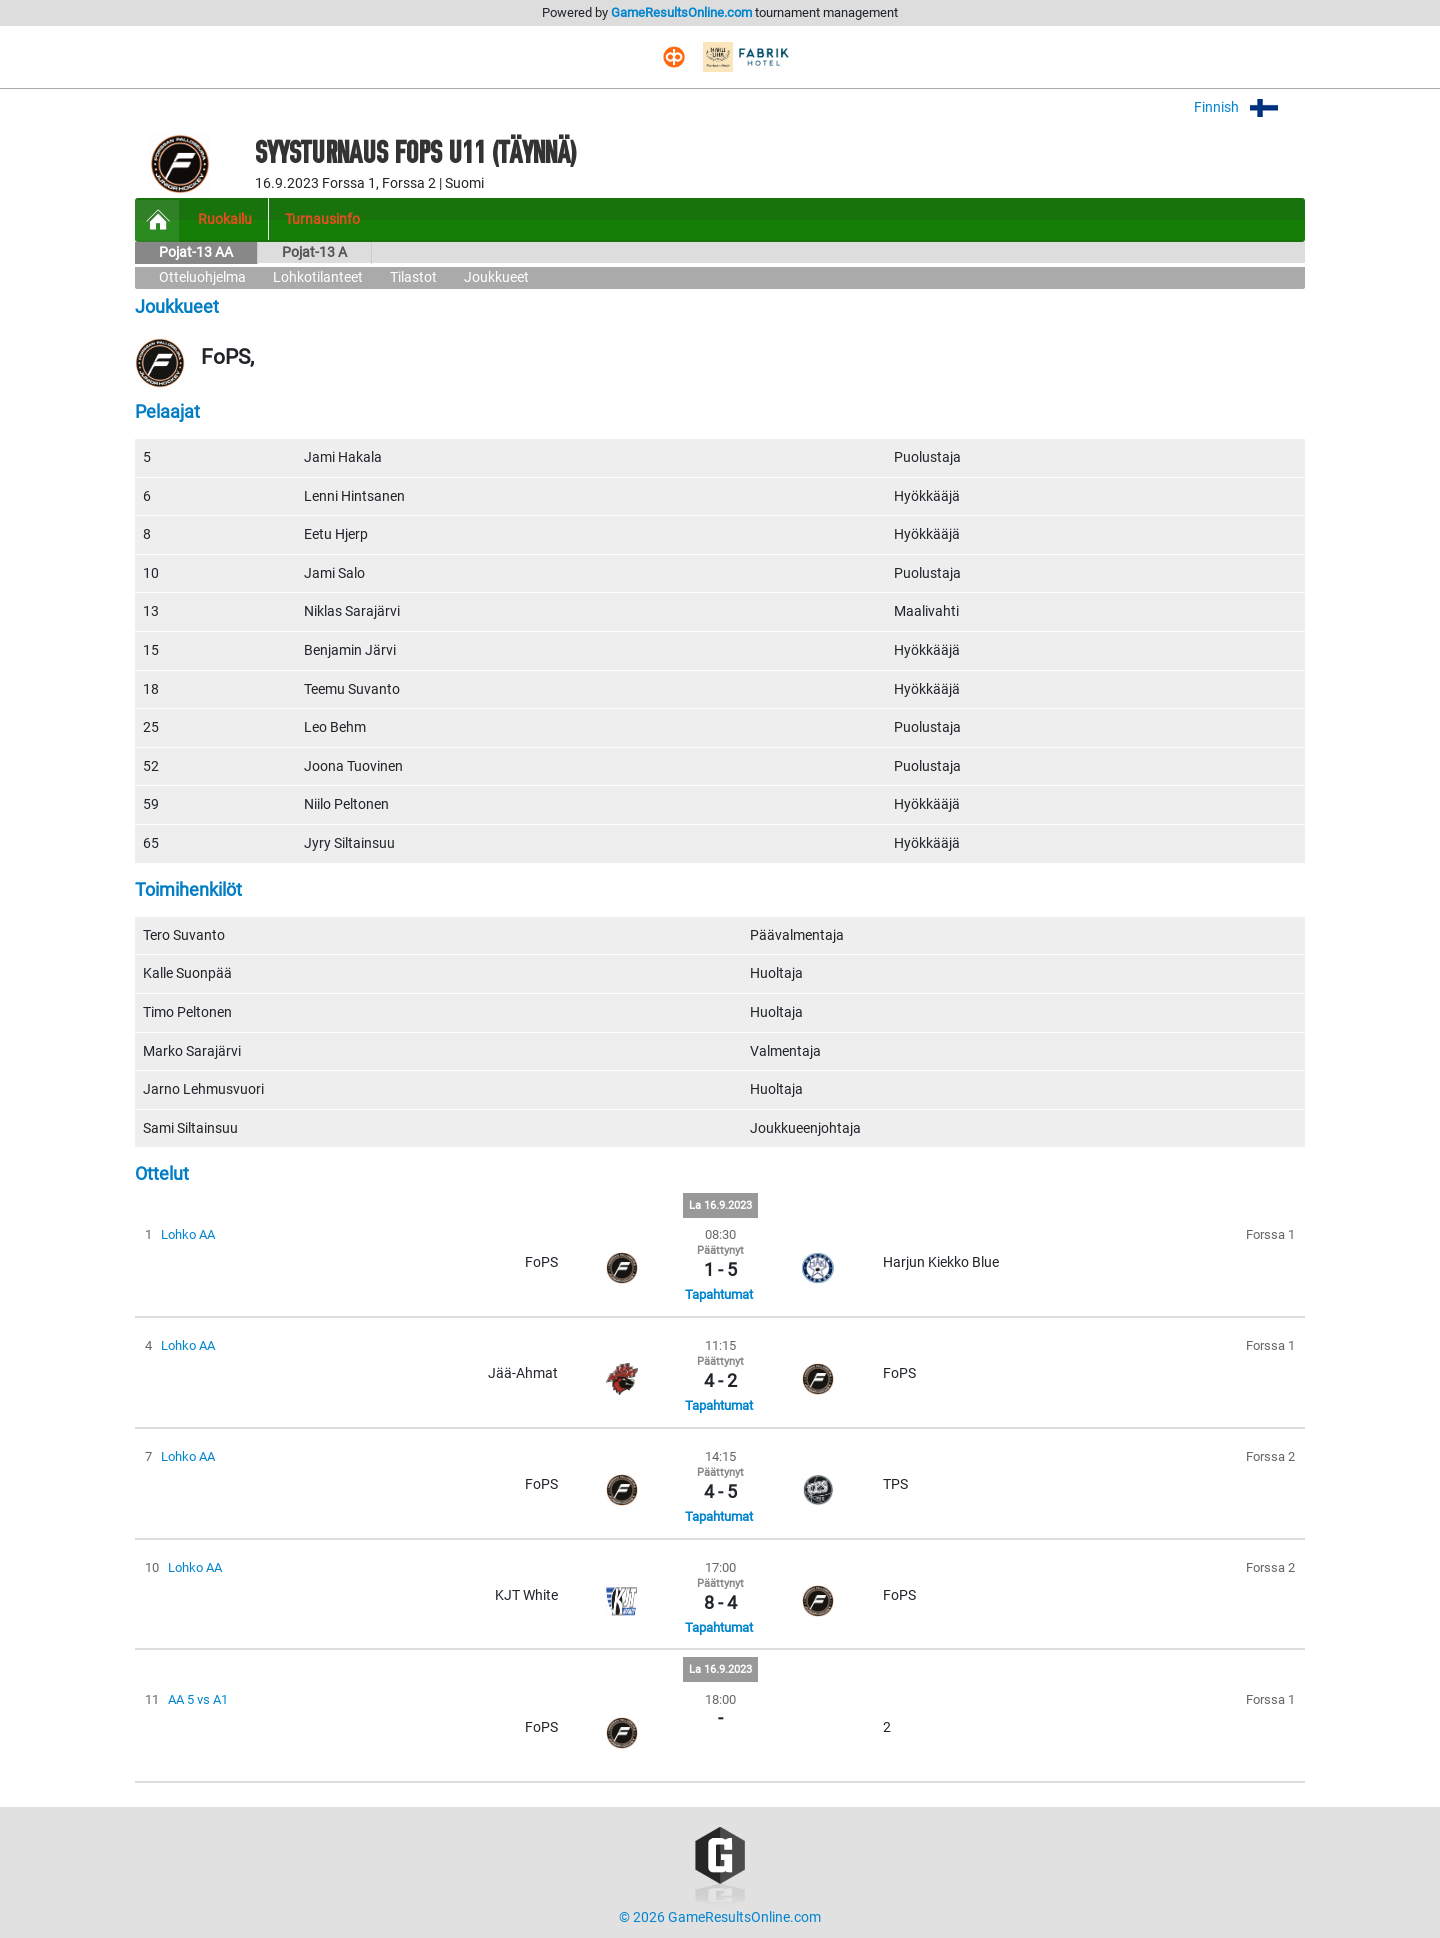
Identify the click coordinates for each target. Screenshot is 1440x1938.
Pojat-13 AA (196, 252)
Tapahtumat (719, 1294)
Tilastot (413, 277)
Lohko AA (188, 1234)
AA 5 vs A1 (198, 1699)
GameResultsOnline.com (681, 12)
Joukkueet (496, 277)
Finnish (1249, 107)
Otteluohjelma (202, 277)
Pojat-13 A (314, 252)
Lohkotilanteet (318, 277)
